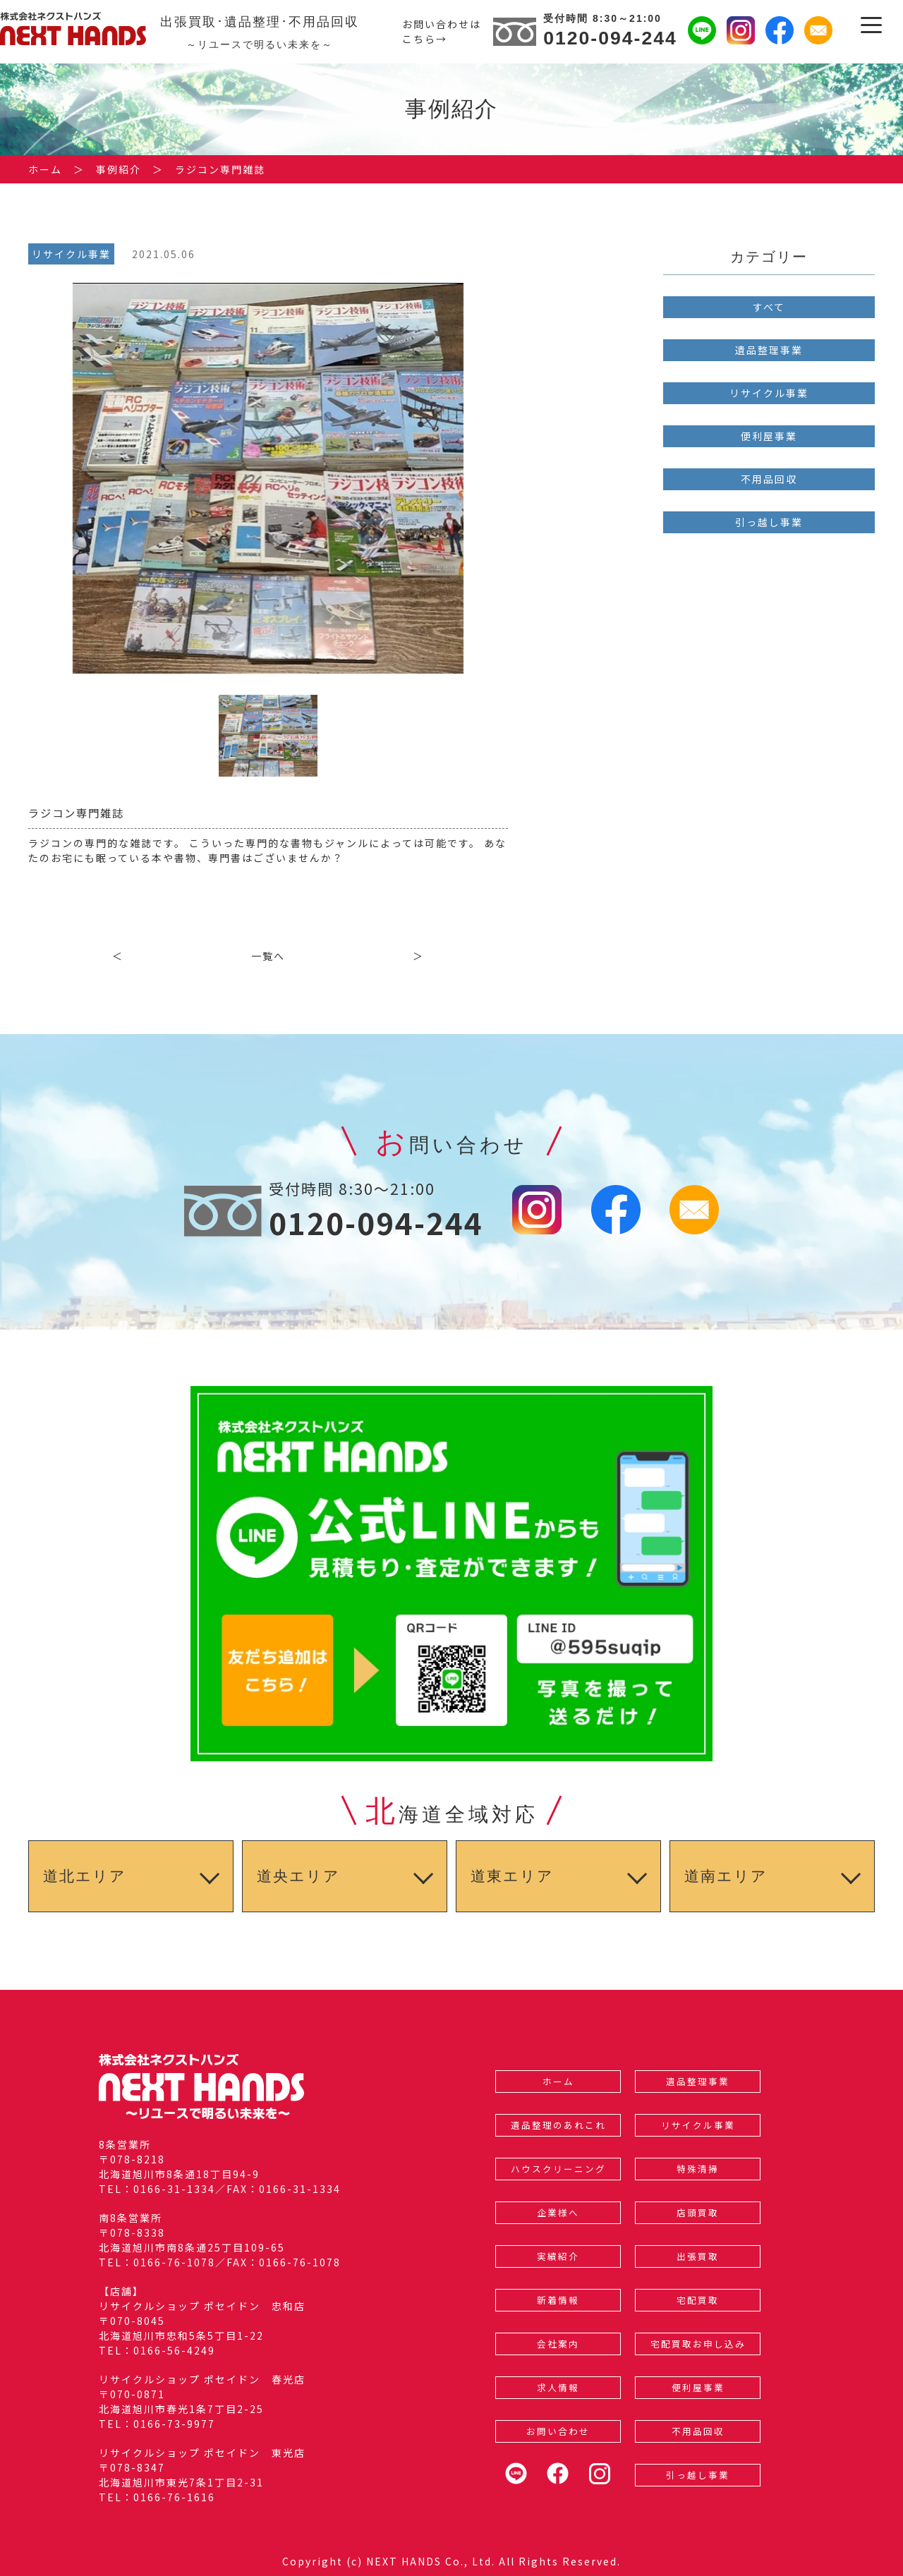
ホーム (558, 2081)
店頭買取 (698, 2212)
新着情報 (558, 2300)
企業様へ (558, 2212)
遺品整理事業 (769, 350)
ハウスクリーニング (558, 2168)
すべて (769, 307)
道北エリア (84, 1876)
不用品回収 (769, 479)
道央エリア (298, 1876)
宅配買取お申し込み (698, 2343)
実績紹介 (558, 2256)
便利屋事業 (769, 436)
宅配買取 (698, 2300)
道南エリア (726, 1876)
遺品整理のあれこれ (558, 2125)
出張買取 (698, 2256)
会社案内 (558, 2343)
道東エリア (512, 1876)
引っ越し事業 (769, 522)
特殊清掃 (698, 2168)
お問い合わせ (558, 2431)
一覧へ (268, 956)
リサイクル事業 (768, 393)
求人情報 (558, 2387)
